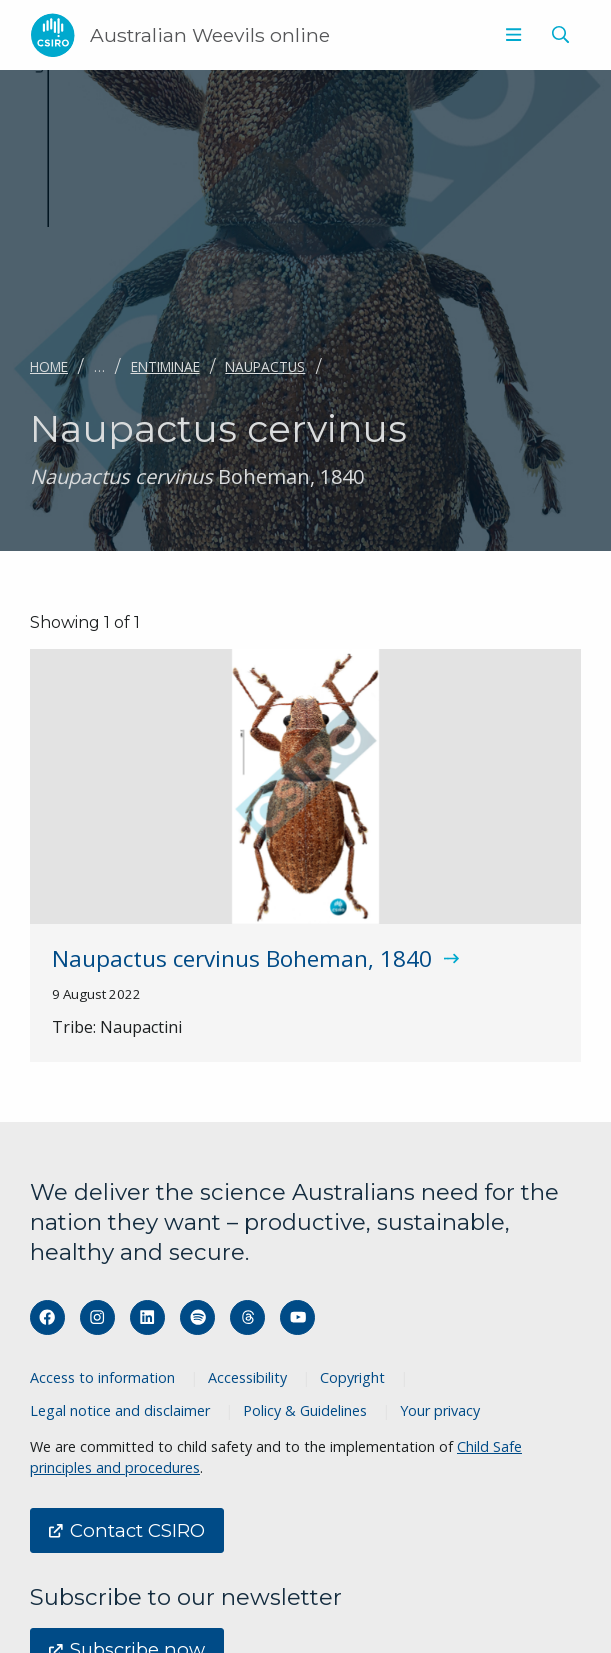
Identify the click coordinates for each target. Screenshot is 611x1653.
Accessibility (247, 1377)
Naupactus (265, 366)
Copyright (352, 1377)
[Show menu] (514, 35)
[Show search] (560, 35)
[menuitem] (511, 35)
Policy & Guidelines (305, 1410)
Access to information (102, 1377)
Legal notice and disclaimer (120, 1410)
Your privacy (440, 1410)
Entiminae (165, 366)
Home (49, 366)
